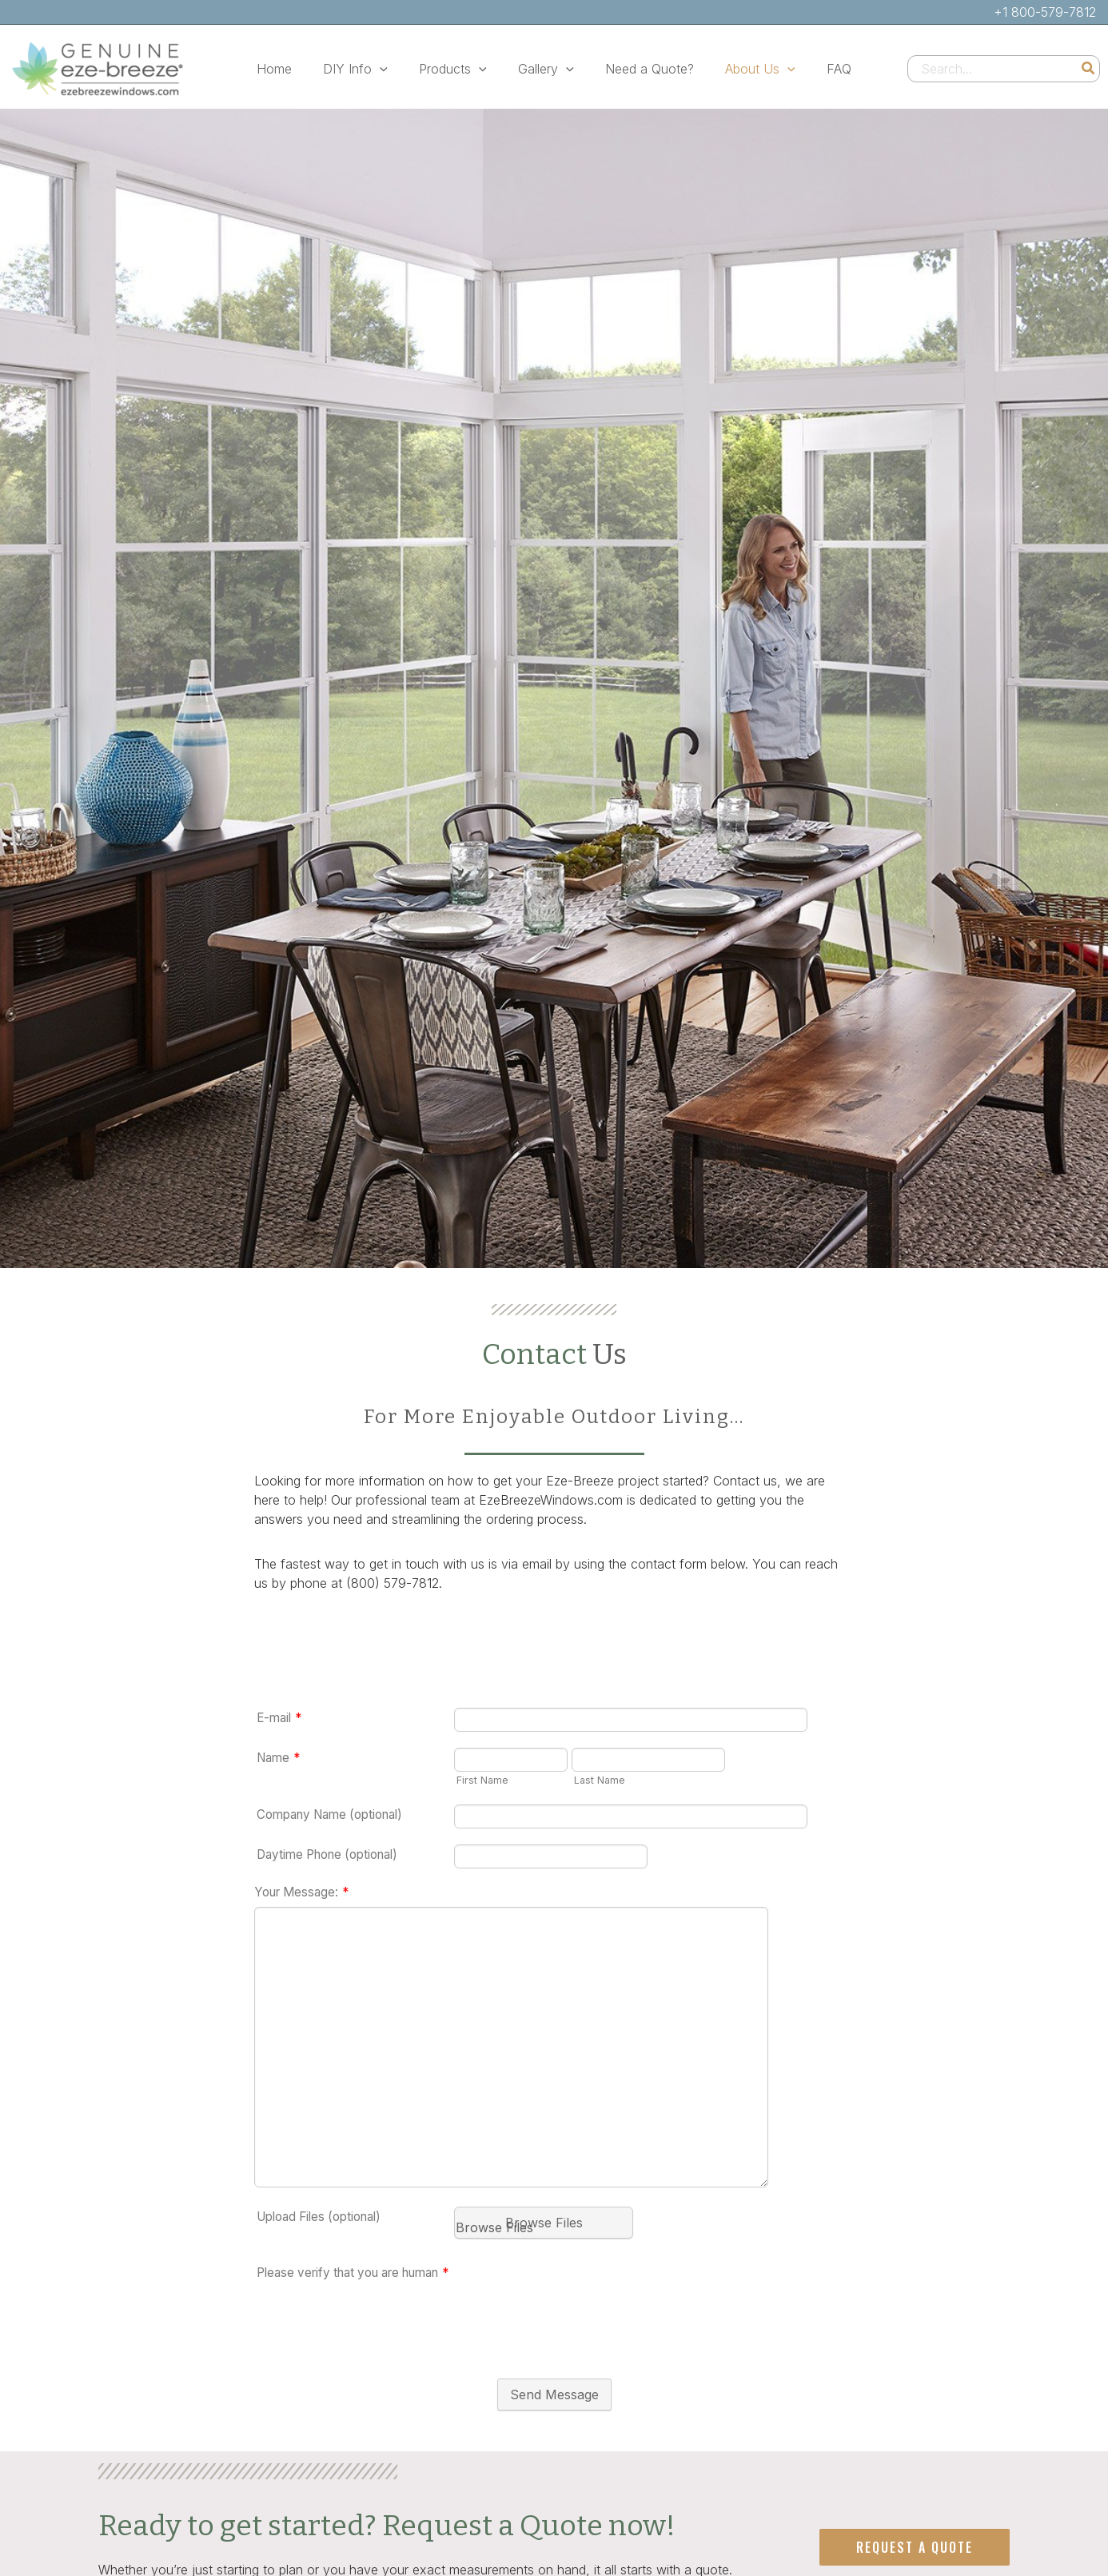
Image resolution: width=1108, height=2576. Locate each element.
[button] (392, 69)
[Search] (1088, 69)
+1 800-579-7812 (1045, 12)
